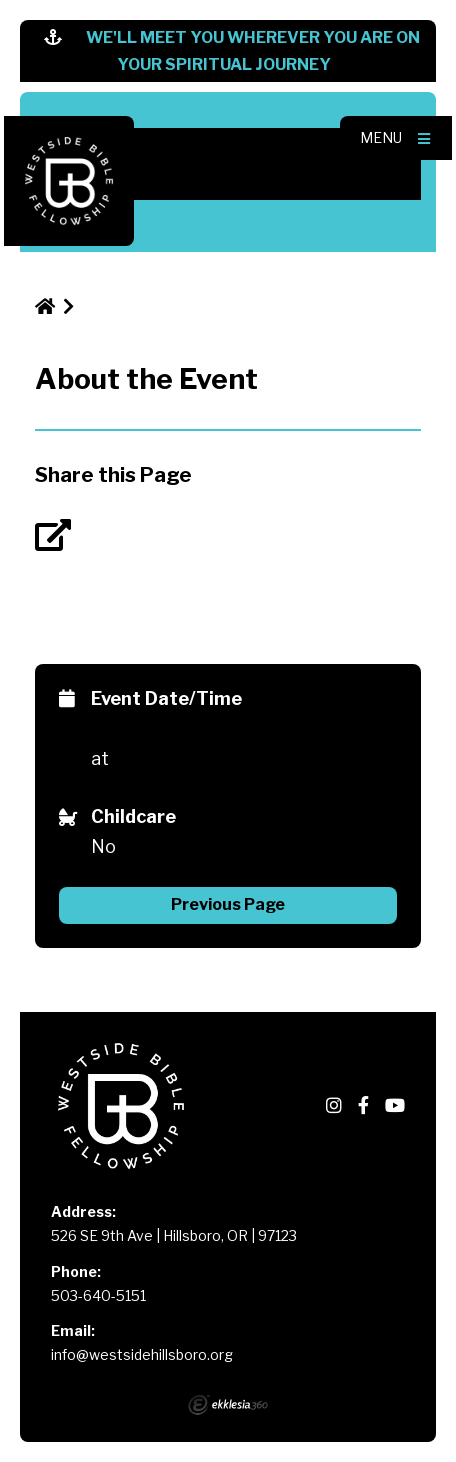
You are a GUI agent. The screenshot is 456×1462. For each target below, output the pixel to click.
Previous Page (228, 904)
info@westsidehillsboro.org (142, 1354)
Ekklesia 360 (228, 1405)
